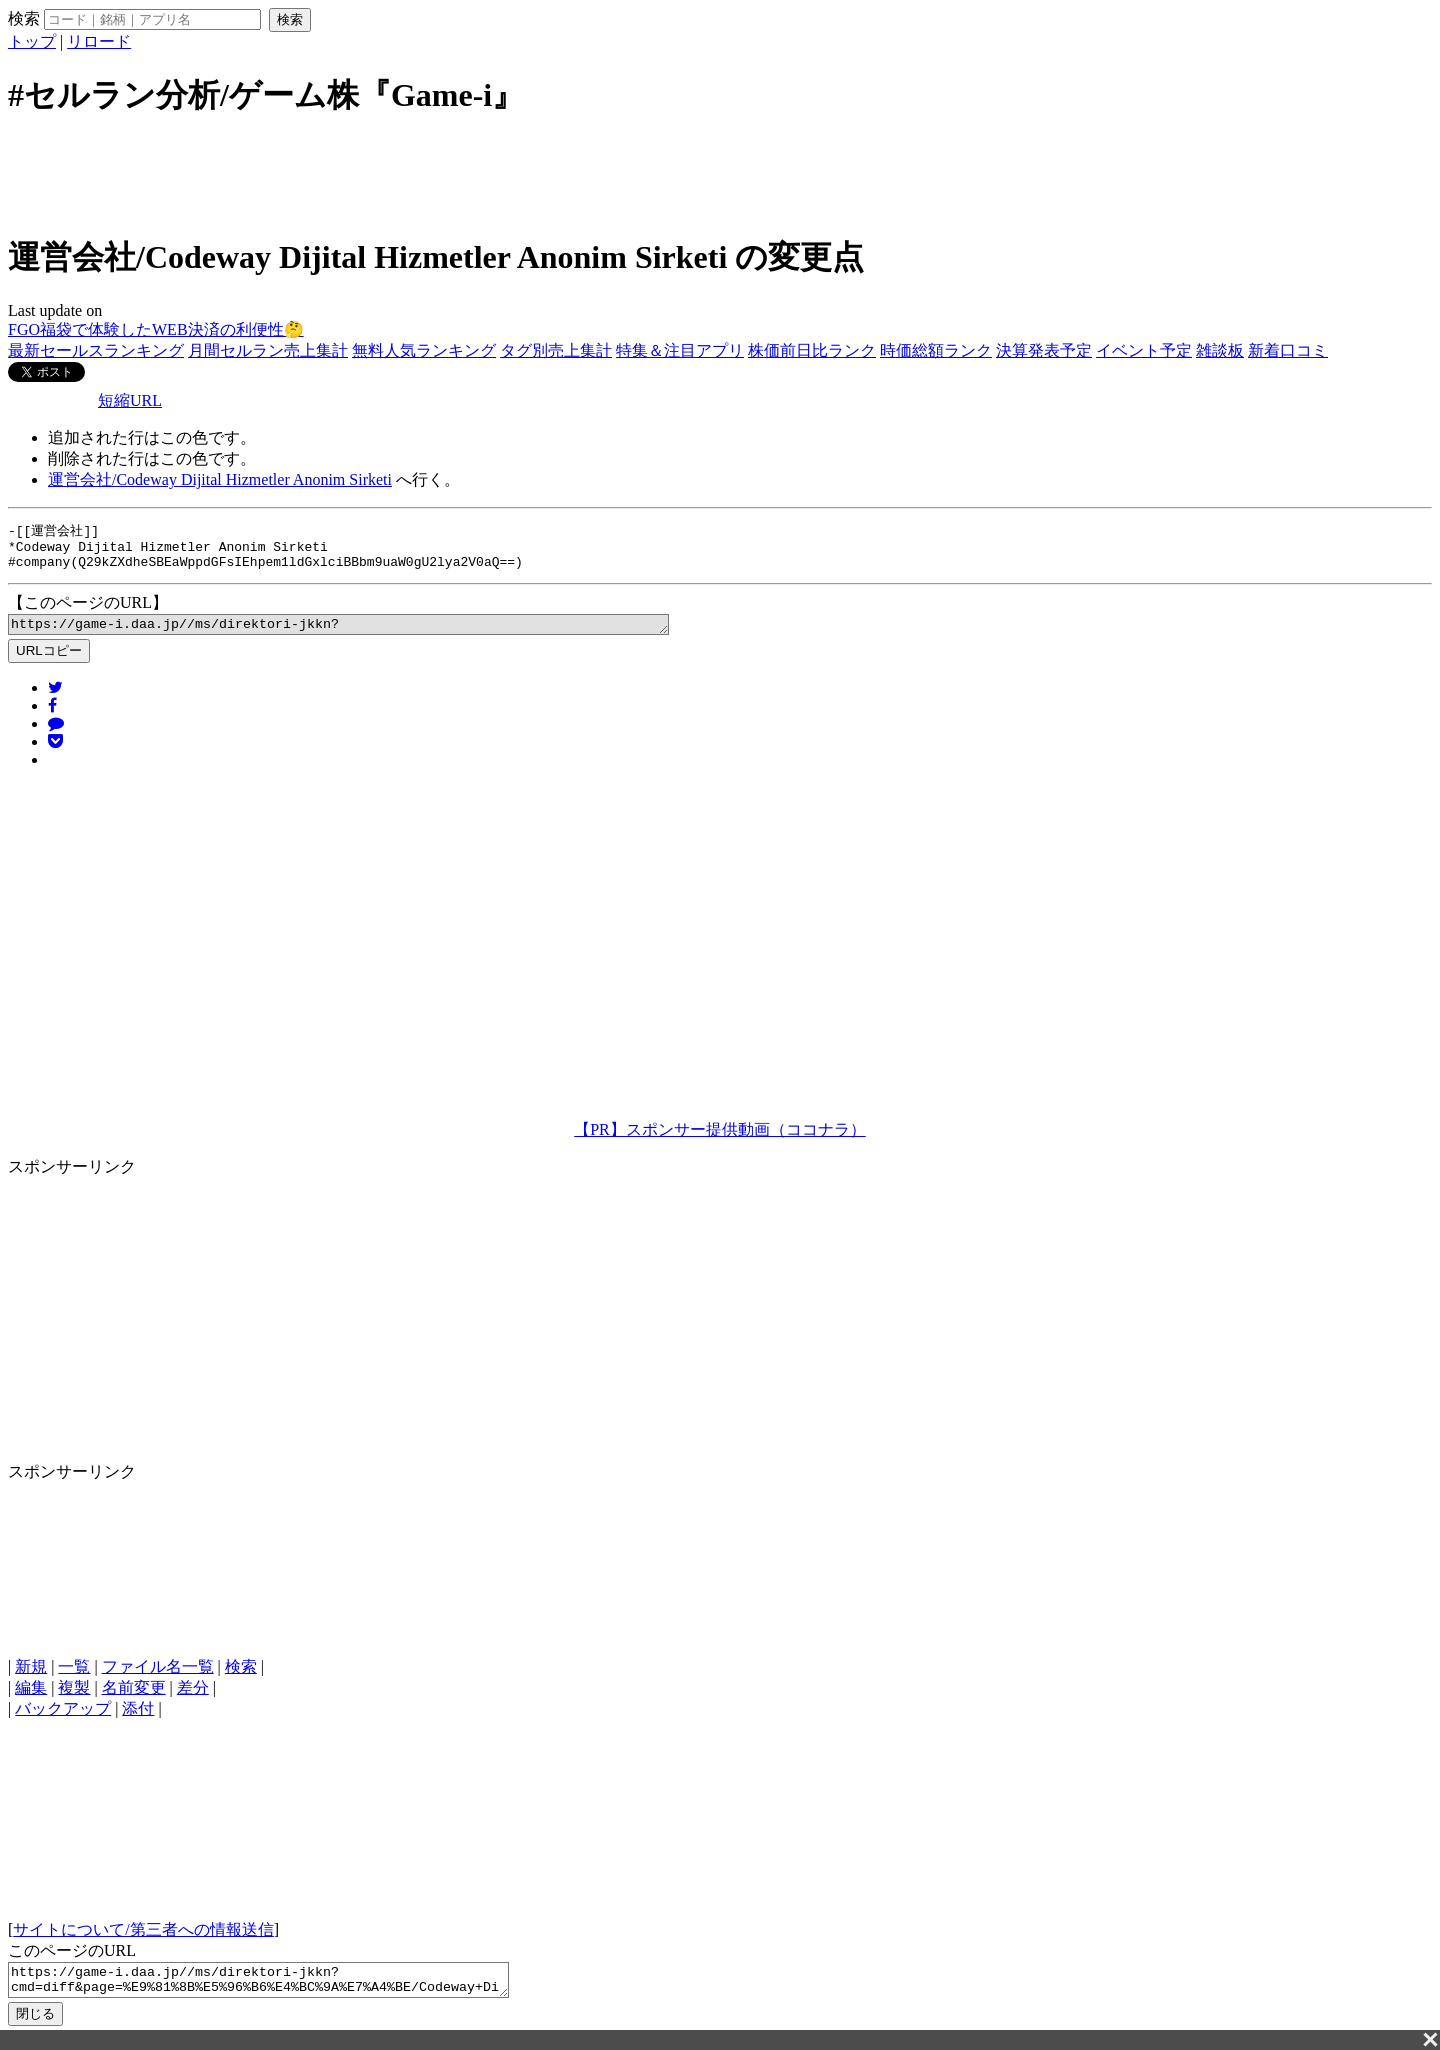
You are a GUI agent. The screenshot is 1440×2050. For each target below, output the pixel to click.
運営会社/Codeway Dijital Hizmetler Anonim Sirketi (220, 479)
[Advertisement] (720, 173)
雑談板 (1220, 350)
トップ (32, 41)
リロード (99, 41)
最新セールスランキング (96, 350)
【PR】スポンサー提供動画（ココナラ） (720, 1139)
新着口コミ (1288, 350)
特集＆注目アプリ (680, 350)
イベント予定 (1144, 350)
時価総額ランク (936, 350)
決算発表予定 (1044, 350)
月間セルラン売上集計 (268, 350)
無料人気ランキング (424, 350)
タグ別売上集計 (556, 350)
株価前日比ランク (812, 350)
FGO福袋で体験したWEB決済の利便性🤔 (156, 329)
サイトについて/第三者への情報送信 (143, 1939)
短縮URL (130, 400)
